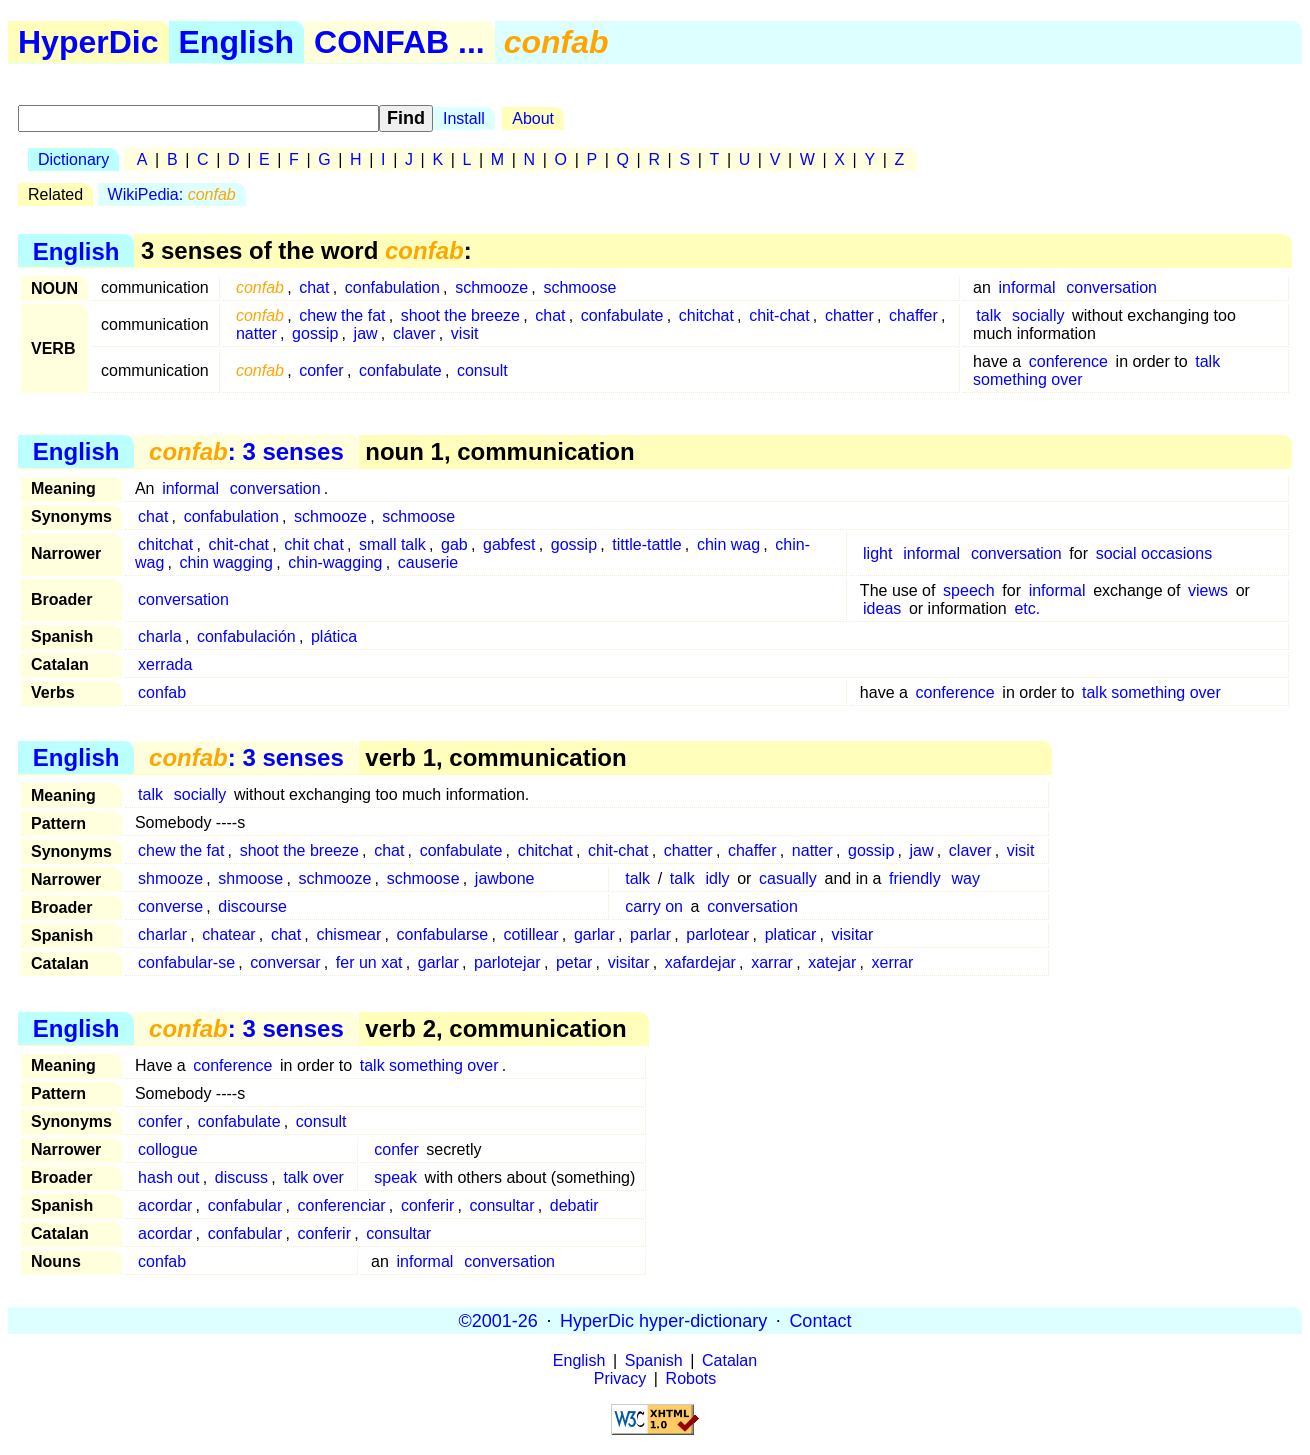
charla (160, 636)
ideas (882, 608)
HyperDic (88, 42)
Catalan (729, 1360)
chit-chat (779, 315)
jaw (366, 333)
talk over (313, 1177)
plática (334, 636)
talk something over (1151, 692)
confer (321, 370)
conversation (1111, 287)
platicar (791, 934)
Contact (820, 1320)
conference (1068, 361)
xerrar (893, 962)
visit (465, 333)
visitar (853, 934)
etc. (1027, 608)
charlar (162, 934)
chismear (348, 934)
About (533, 118)
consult (482, 370)
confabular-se (186, 962)
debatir (574, 1205)
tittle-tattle (646, 544)
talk (988, 315)
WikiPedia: (172, 194)
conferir (427, 1205)
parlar (650, 934)
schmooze (491, 287)
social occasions (1154, 553)
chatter (849, 315)
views (1208, 590)
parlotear (717, 934)
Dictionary (73, 159)
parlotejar (507, 962)
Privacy (620, 1378)
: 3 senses (246, 451)
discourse (252, 906)
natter (256, 333)
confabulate (622, 315)
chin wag (728, 544)
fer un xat (369, 962)
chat (314, 287)
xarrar (772, 962)
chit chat (314, 544)
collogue (168, 1149)
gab (454, 544)
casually (788, 878)
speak (395, 1177)
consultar (502, 1205)
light (877, 553)
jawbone (505, 878)
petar (574, 962)
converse (170, 906)
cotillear (531, 934)
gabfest (509, 544)
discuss (241, 1177)
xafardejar (700, 962)
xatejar (832, 962)
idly (718, 878)
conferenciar (342, 1205)
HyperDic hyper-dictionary (663, 1320)
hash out (168, 1177)
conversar (285, 962)
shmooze (170, 878)
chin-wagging (335, 562)
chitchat (706, 315)
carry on (654, 906)
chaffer (913, 315)
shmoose (250, 878)
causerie (428, 562)
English (237, 42)
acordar (165, 1205)
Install (464, 118)
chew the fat (342, 315)
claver (414, 333)
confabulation (392, 287)
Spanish (654, 1360)
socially (1038, 315)
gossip (315, 333)
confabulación (246, 636)
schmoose (579, 287)
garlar (594, 934)
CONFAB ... (399, 42)
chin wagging (226, 562)
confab (162, 692)
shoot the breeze (460, 315)
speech (969, 590)
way (965, 878)
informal (1027, 287)
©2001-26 (498, 1320)
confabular (245, 1205)
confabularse (443, 934)
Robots (691, 1378)
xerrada (165, 664)
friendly (915, 878)
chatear (228, 934)
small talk (392, 544)
